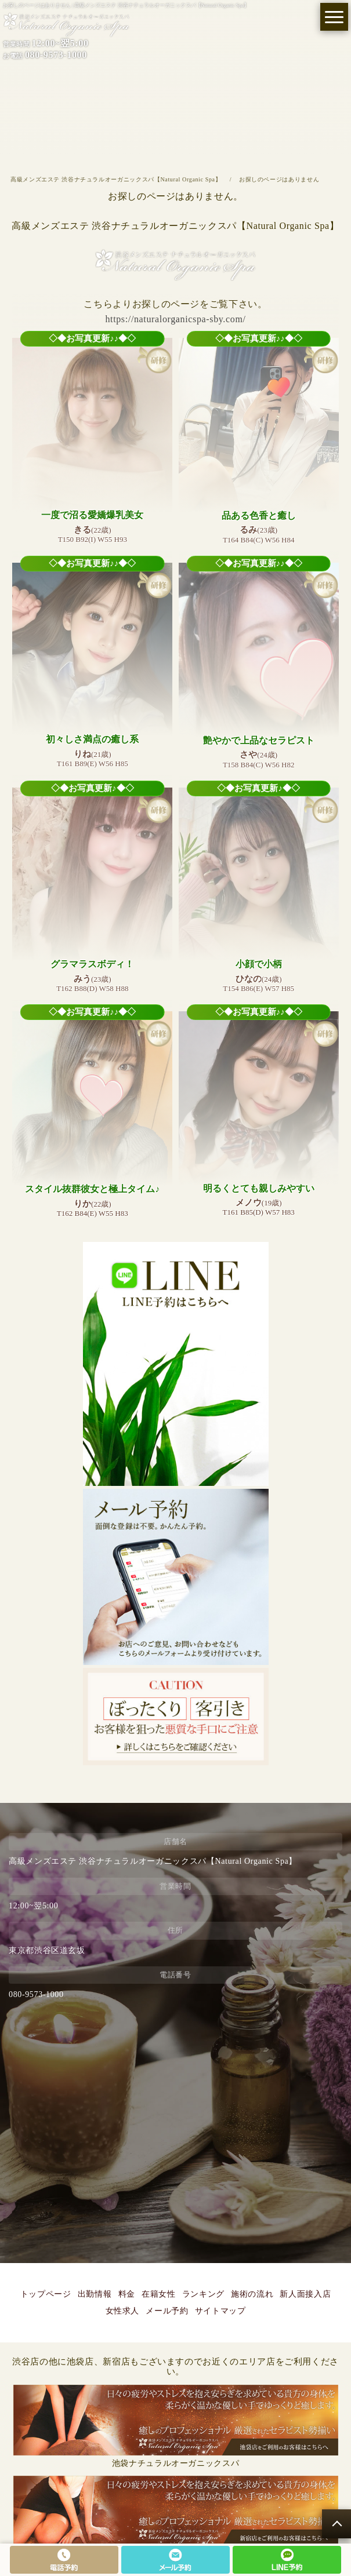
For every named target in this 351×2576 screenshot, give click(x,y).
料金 (126, 2294)
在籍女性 (159, 2294)
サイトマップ (220, 2311)
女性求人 (123, 2311)
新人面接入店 (305, 2294)
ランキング (203, 2294)
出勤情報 (95, 2294)
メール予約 (167, 2311)
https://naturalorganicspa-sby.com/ (175, 319)
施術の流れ (252, 2294)
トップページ (45, 2294)
